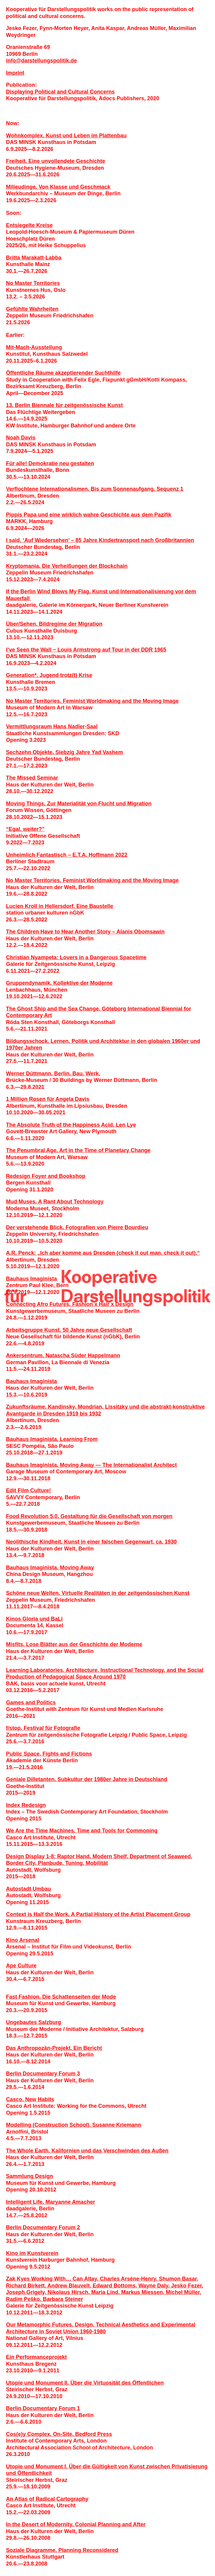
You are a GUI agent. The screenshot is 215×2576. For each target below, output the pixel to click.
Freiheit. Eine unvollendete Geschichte (55, 161)
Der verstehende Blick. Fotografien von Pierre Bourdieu (77, 1227)
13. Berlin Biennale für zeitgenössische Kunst (64, 405)
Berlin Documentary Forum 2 (43, 2227)
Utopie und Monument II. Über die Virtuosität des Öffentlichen (85, 2383)
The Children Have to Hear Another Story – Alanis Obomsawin (85, 932)
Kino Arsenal (22, 1940)
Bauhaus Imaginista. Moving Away (50, 1568)
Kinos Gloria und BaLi (34, 1619)
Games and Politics (31, 1703)
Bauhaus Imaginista (31, 1279)
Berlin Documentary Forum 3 (43, 2074)
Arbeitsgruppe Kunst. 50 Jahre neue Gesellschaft (69, 1330)
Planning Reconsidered (88, 2550)
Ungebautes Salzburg (33, 2022)
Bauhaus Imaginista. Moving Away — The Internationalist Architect (91, 1465)
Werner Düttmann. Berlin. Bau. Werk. (53, 1074)
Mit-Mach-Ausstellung (34, 347)
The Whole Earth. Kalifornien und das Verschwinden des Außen (87, 2151)
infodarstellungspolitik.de (41, 61)
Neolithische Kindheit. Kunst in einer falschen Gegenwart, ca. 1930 (91, 1542)
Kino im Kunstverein (32, 2253)
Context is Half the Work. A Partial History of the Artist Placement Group (98, 1914)
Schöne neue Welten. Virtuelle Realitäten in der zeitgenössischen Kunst (97, 1593)
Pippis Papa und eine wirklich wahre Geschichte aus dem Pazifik (88, 515)
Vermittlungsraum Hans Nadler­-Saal (52, 726)
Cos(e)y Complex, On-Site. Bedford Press (59, 2434)
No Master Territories (33, 283)
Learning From (79, 1439)
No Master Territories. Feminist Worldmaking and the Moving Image (92, 701)
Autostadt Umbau (28, 1889)
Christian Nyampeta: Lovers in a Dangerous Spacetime (76, 957)
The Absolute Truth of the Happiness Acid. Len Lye (71, 1125)
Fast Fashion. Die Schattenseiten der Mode (61, 1997)
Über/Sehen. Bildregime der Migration (54, 624)
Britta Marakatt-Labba (33, 258)
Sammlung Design (29, 2176)
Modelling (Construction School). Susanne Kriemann (73, 2125)
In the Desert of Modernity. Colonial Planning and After (76, 2524)
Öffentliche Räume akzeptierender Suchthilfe (63, 373)
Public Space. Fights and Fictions (49, 1754)
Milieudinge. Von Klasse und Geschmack (58, 187)
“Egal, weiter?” (25, 829)
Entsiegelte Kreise (29, 225)
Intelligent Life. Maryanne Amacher (50, 2202)
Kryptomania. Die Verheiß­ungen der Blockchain (67, 566)
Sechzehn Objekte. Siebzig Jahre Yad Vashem (64, 752)
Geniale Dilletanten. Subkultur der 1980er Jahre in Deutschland (86, 1779)
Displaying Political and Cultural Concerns (60, 92)
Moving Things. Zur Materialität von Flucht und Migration (79, 804)
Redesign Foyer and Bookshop (45, 1176)
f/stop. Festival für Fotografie (43, 1728)
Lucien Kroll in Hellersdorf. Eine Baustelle (59, 906)
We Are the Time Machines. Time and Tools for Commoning (82, 1831)
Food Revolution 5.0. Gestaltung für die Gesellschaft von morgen (89, 1516)
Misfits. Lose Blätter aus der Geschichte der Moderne (74, 1644)
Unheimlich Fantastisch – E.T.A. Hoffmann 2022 (66, 855)
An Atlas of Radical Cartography (47, 2499)
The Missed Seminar (32, 778)
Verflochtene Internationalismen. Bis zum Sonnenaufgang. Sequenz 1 (94, 489)
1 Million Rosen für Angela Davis (47, 1099)
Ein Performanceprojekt (36, 2357)
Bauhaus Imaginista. (33, 1439)
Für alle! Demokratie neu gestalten (50, 463)
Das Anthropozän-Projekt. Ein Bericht (54, 2048)
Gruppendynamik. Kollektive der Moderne (59, 983)
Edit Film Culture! (28, 1490)
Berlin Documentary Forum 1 (43, 2408)
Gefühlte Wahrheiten (32, 309)
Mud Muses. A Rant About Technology (55, 1202)
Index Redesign (26, 1805)
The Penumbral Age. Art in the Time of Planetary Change (78, 1150)
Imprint (15, 73)
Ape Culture (21, 1966)
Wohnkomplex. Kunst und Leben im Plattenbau (66, 136)
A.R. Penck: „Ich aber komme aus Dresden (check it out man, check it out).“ (103, 1253)
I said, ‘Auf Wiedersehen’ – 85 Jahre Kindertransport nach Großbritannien (100, 540)
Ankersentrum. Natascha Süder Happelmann (63, 1355)
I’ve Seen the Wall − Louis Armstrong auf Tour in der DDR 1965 (86, 650)
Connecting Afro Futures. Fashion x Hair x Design (69, 1304)
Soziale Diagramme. (32, 2550)
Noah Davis (20, 438)
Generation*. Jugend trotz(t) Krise (49, 675)
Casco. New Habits (30, 2099)
